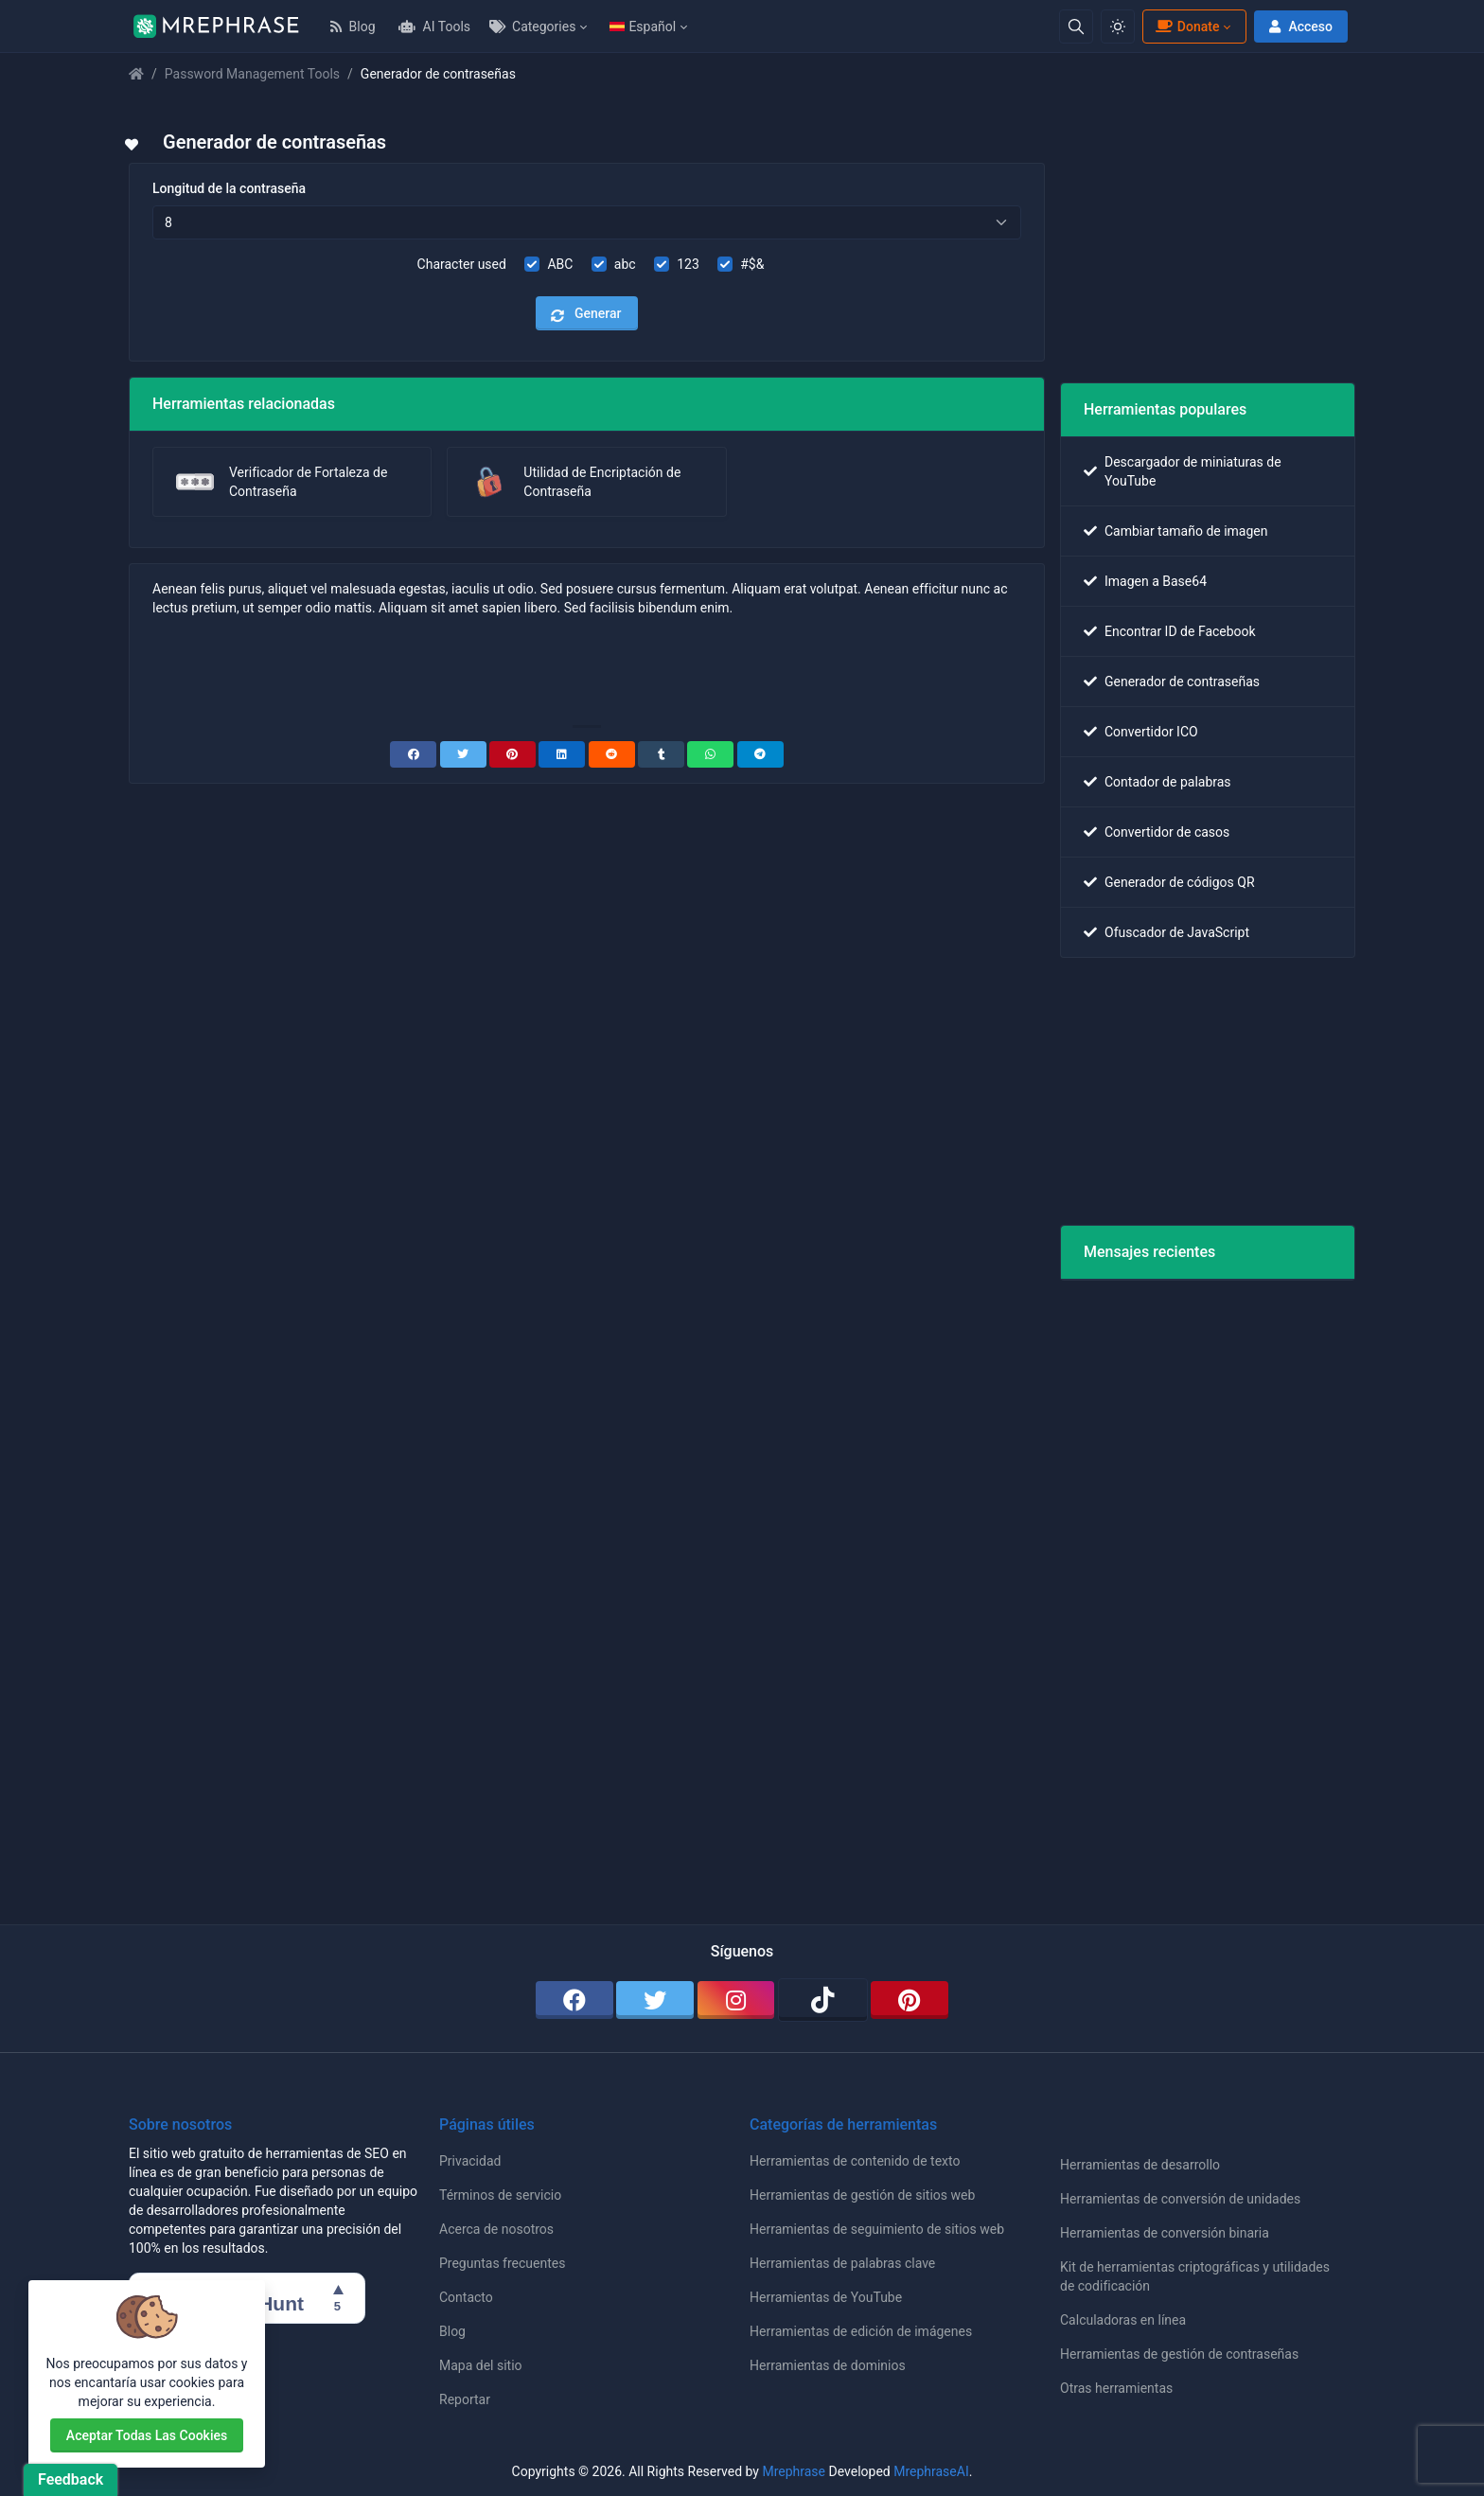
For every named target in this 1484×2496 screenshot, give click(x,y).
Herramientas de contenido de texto (855, 2161)
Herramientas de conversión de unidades (1180, 2198)
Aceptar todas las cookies (146, 2435)
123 (688, 264)
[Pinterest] (512, 754)
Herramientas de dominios (828, 2365)
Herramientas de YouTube (826, 2297)
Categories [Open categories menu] (532, 26)
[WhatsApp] (710, 754)
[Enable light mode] (1118, 26)
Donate (1187, 26)
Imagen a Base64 (1155, 581)
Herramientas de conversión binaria (1164, 2232)
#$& (752, 264)
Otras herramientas (1116, 2388)
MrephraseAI (931, 2471)
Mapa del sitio (480, 2365)
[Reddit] (612, 754)
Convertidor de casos (1166, 832)
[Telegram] (760, 754)
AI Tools (434, 26)
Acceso (1299, 26)
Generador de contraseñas (1182, 681)
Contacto (466, 2297)
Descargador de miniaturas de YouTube (1192, 471)
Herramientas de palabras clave (842, 2263)
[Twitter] (463, 754)
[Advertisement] (586, 669)
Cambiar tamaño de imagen (1185, 531)
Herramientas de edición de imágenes (861, 2331)
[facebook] (574, 2000)
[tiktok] (823, 2000)
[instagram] (736, 2000)
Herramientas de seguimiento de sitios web (877, 2229)
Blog (353, 26)
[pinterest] (909, 2000)
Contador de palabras (1167, 781)
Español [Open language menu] (643, 26)
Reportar (464, 2399)
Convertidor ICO (1151, 731)
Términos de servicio (500, 2195)
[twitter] (655, 2000)
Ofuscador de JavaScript (1176, 932)
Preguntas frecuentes (502, 2263)
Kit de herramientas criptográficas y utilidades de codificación (1195, 2276)
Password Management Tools (252, 73)
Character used (461, 264)
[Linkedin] (562, 754)
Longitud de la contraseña (229, 188)
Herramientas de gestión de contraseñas (1179, 2354)
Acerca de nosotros (496, 2229)
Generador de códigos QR (1179, 882)
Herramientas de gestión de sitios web (862, 2195)
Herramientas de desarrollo (1140, 2164)
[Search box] (1076, 26)
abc (625, 264)
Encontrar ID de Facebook (1180, 631)
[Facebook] (413, 754)
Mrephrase (793, 2471)
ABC (560, 264)
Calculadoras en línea (1123, 2320)
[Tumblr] (661, 754)
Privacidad (470, 2161)
